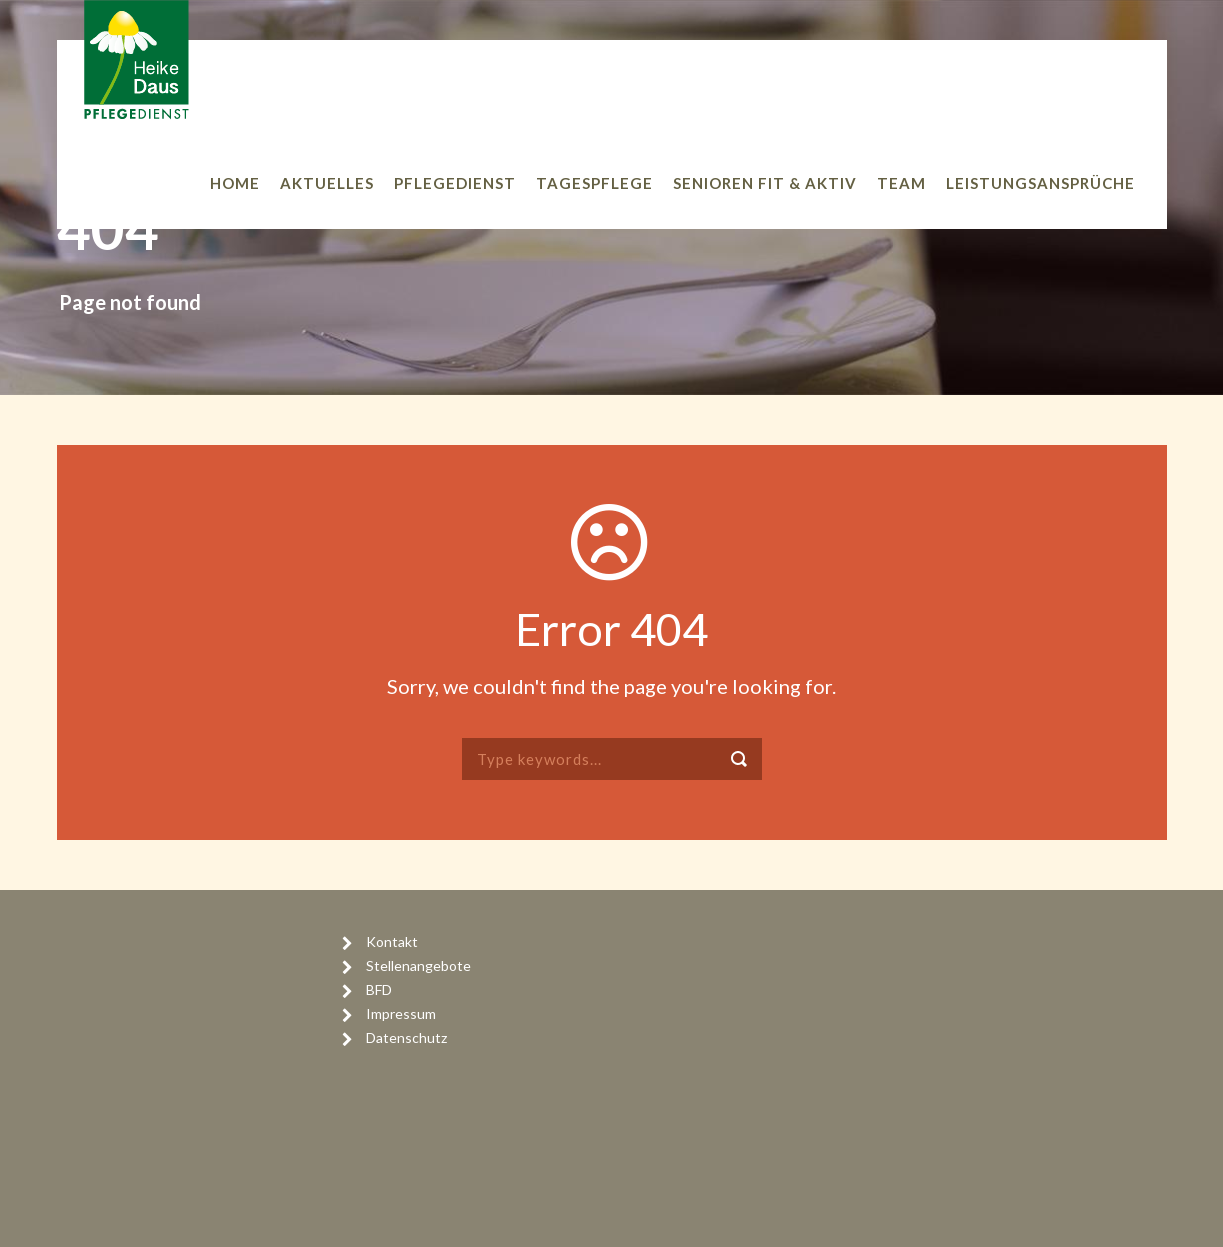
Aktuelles (327, 183)
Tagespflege (594, 183)
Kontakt (392, 941)
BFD (379, 989)
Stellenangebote (418, 965)
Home (235, 183)
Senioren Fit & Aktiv (765, 183)
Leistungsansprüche (1040, 183)
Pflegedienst (455, 183)
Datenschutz (406, 1037)
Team (901, 183)
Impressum (401, 1013)
